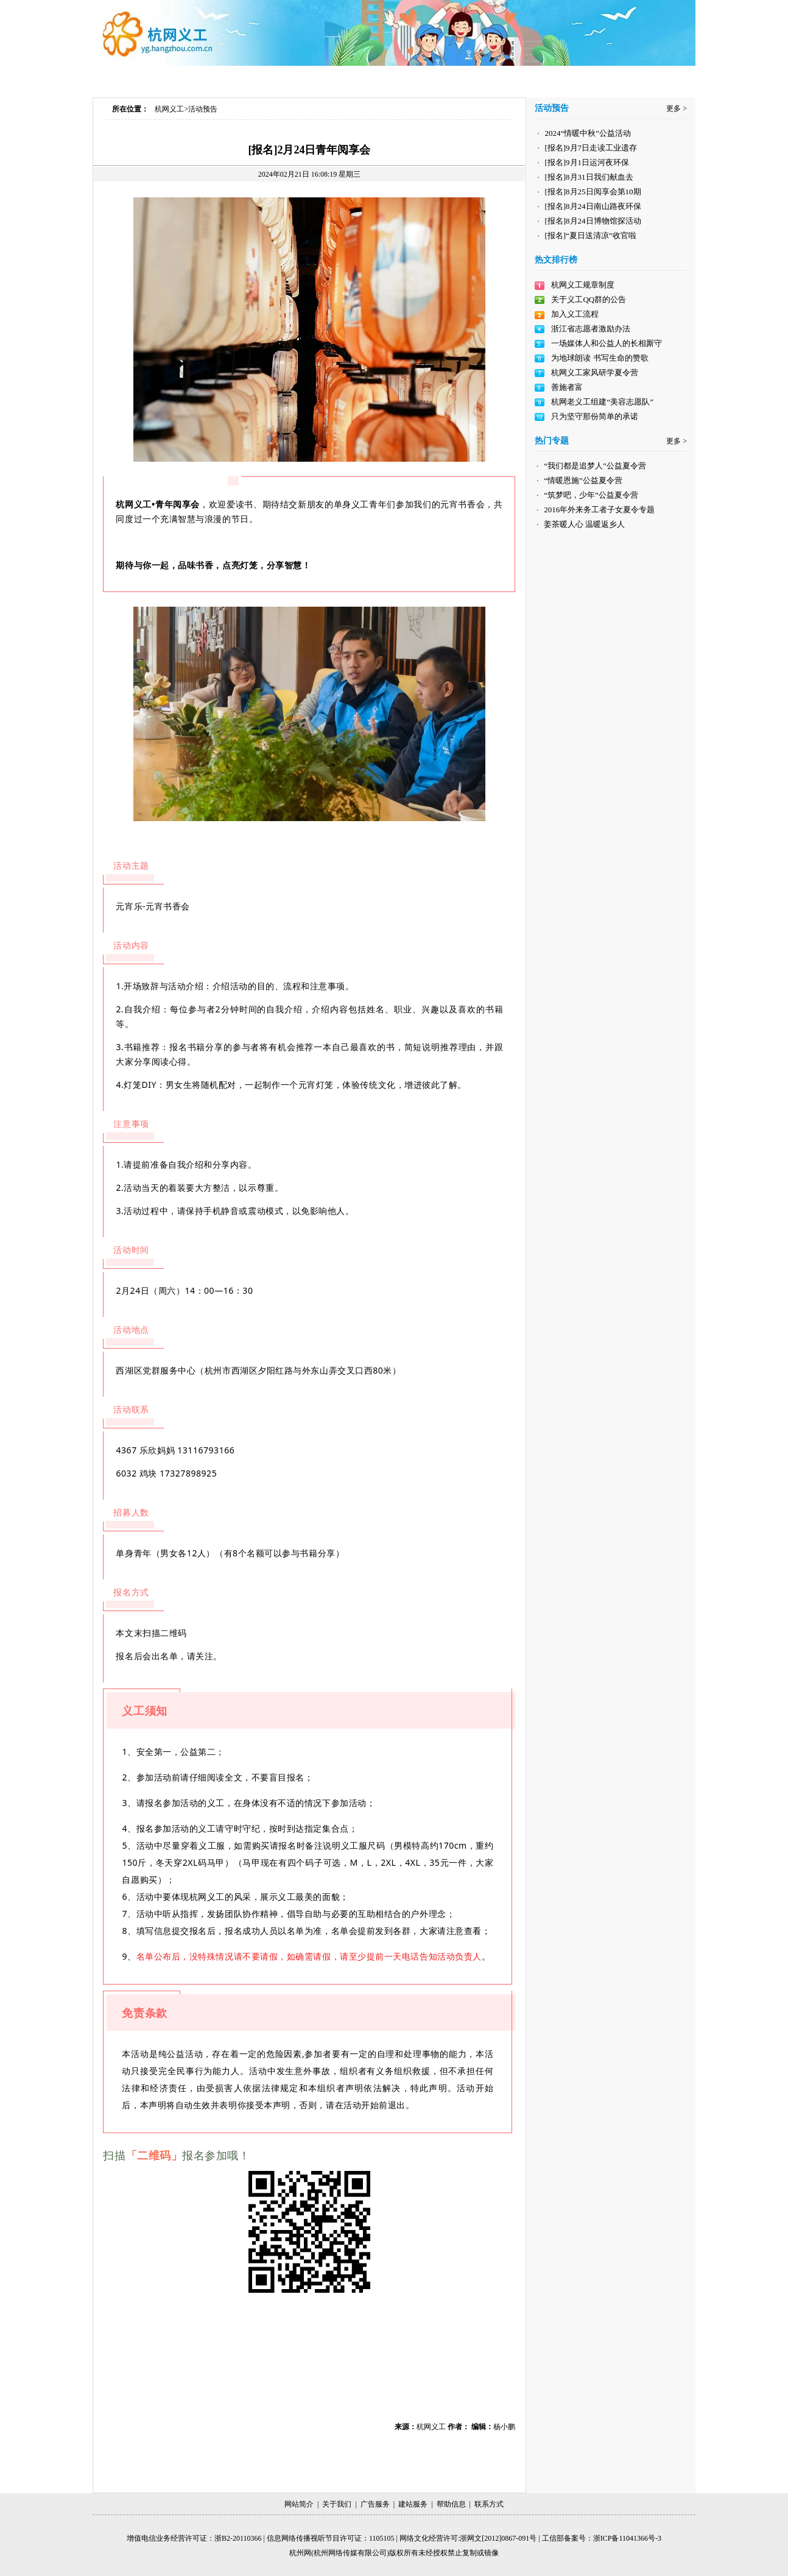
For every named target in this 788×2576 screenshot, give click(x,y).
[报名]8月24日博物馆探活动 (592, 220)
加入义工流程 (575, 314)
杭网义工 (169, 109)
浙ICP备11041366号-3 (627, 2538)
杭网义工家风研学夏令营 (594, 372)
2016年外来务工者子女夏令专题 (599, 509)
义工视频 (405, 77)
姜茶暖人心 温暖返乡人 (584, 524)
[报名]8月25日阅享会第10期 (592, 191)
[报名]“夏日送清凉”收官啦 (590, 235)
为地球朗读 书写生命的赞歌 (599, 357)
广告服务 (375, 2504)
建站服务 (412, 2504)
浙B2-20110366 (238, 2538)
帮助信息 (451, 2504)
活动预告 (202, 109)
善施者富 (567, 387)
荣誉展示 (642, 77)
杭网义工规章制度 (582, 284)
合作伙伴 (564, 77)
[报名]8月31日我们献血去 (588, 177)
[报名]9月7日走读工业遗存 (590, 147)
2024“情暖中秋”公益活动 (587, 133)
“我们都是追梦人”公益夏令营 (595, 465)
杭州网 (300, 2553)
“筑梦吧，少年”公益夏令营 (591, 494)
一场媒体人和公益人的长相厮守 (606, 343)
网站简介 (299, 2504)
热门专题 (327, 77)
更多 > (676, 108)
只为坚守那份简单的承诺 (594, 416)
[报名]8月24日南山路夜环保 (592, 206)
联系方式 (489, 2504)
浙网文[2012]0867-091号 (498, 2538)
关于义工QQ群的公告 (588, 299)
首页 (152, 77)
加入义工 (245, 77)
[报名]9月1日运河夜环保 (586, 162)
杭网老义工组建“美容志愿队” (602, 401)
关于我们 (336, 2504)
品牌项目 (487, 77)
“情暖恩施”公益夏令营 (583, 480)
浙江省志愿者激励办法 (590, 328)
